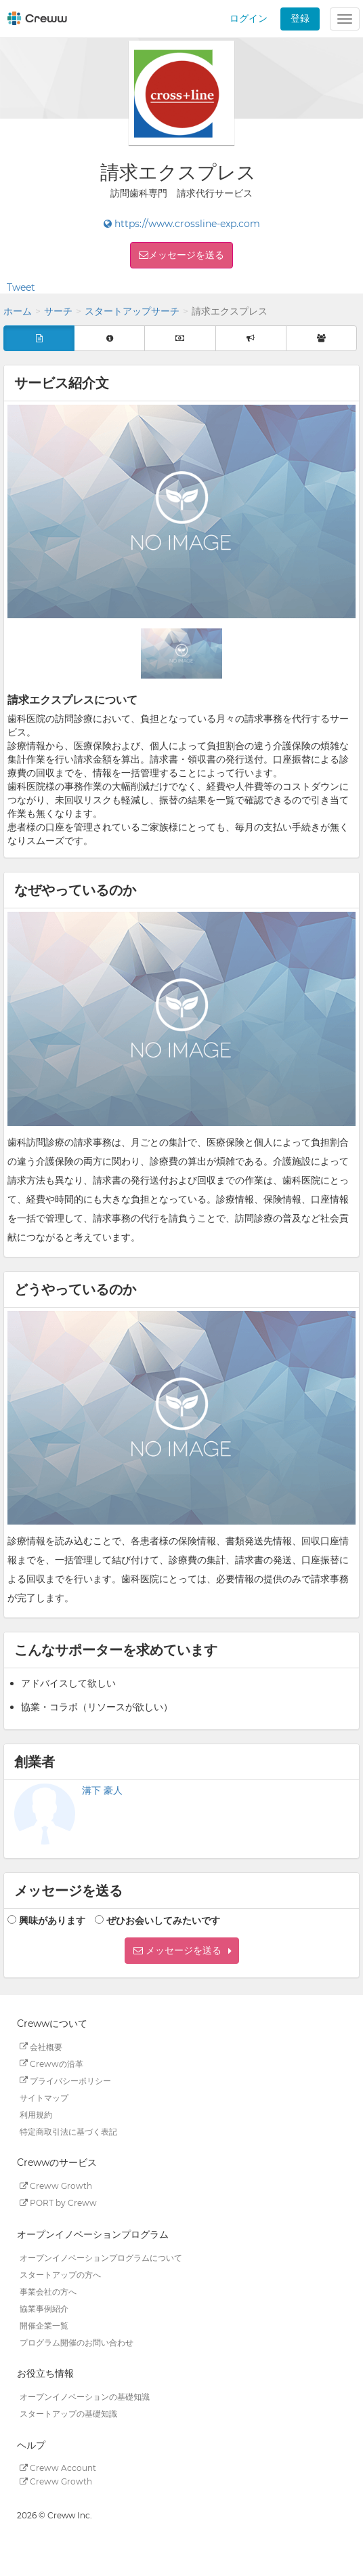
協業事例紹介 (44, 2308)
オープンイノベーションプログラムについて (101, 2257)
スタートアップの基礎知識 (68, 2414)
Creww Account (58, 2468)
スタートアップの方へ (60, 2274)
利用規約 (36, 2114)
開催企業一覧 (44, 2325)
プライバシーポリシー (65, 2080)
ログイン (249, 18)
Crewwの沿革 (51, 2063)
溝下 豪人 (102, 1790)
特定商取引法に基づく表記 (68, 2131)
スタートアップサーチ (132, 311)
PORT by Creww (58, 2203)
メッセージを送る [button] (186, 255)
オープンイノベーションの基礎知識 (85, 2397)
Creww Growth (56, 2186)
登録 (300, 18)
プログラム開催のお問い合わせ (76, 2342)
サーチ (58, 311)
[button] (182, 1950)
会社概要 (41, 2046)
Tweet (21, 287)
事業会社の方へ (48, 2291)
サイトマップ (44, 2097)
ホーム (17, 311)
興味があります (52, 1920)
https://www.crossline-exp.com (182, 224)
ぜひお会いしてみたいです (163, 1920)
